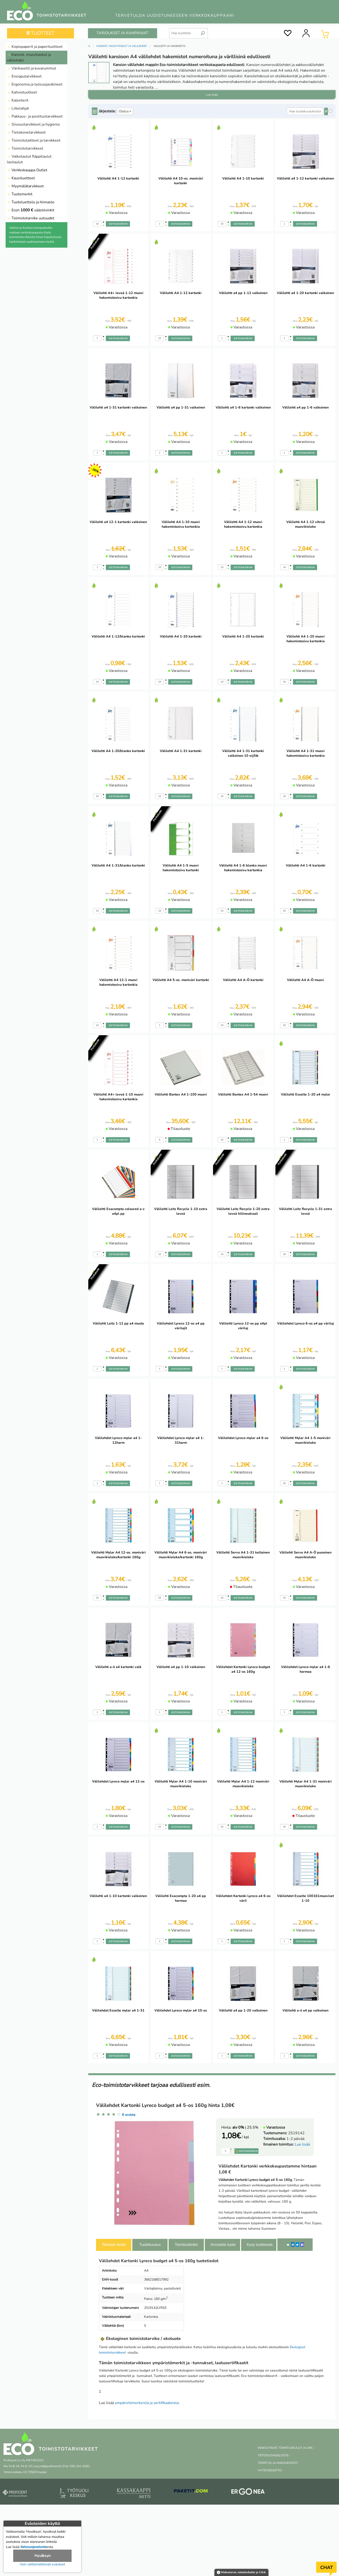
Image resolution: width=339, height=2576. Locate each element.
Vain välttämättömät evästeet (42, 2564)
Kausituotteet (21, 178)
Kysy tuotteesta (259, 2245)
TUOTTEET (41, 33)
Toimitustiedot (186, 2245)
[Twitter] (297, 2244)
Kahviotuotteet (22, 92)
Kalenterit (17, 100)
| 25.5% (245, 2127)
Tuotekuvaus (150, 2245)
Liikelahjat (18, 108)
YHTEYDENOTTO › (270, 2470)
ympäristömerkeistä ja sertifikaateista (147, 2402)
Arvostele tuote (223, 2245)
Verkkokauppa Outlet (27, 170)
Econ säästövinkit (30, 210)
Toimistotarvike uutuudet (30, 218)
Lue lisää (302, 2144)
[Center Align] (94, 111)
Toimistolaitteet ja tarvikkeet (34, 140)
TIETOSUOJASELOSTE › (274, 2455)
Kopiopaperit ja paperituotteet (35, 46)
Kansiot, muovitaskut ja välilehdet (29, 57)
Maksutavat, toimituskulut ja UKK (241, 2572)
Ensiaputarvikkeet (24, 76)
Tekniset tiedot (114, 2245)
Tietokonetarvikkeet (26, 132)
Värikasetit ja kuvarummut (31, 68)
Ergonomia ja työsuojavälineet (34, 84)
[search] (203, 31)
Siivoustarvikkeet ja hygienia (33, 124)
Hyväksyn (42, 2555)
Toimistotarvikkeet (25, 148)
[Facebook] (302, 2244)
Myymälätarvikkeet (25, 186)
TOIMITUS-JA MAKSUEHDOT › (278, 2463)
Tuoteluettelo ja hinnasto (30, 202)
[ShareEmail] (288, 2244)
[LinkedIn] (293, 2244)
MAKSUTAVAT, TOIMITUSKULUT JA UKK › (286, 2448)
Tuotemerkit (19, 194)
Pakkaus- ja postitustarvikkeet (35, 116)
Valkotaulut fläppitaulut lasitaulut (29, 159)
